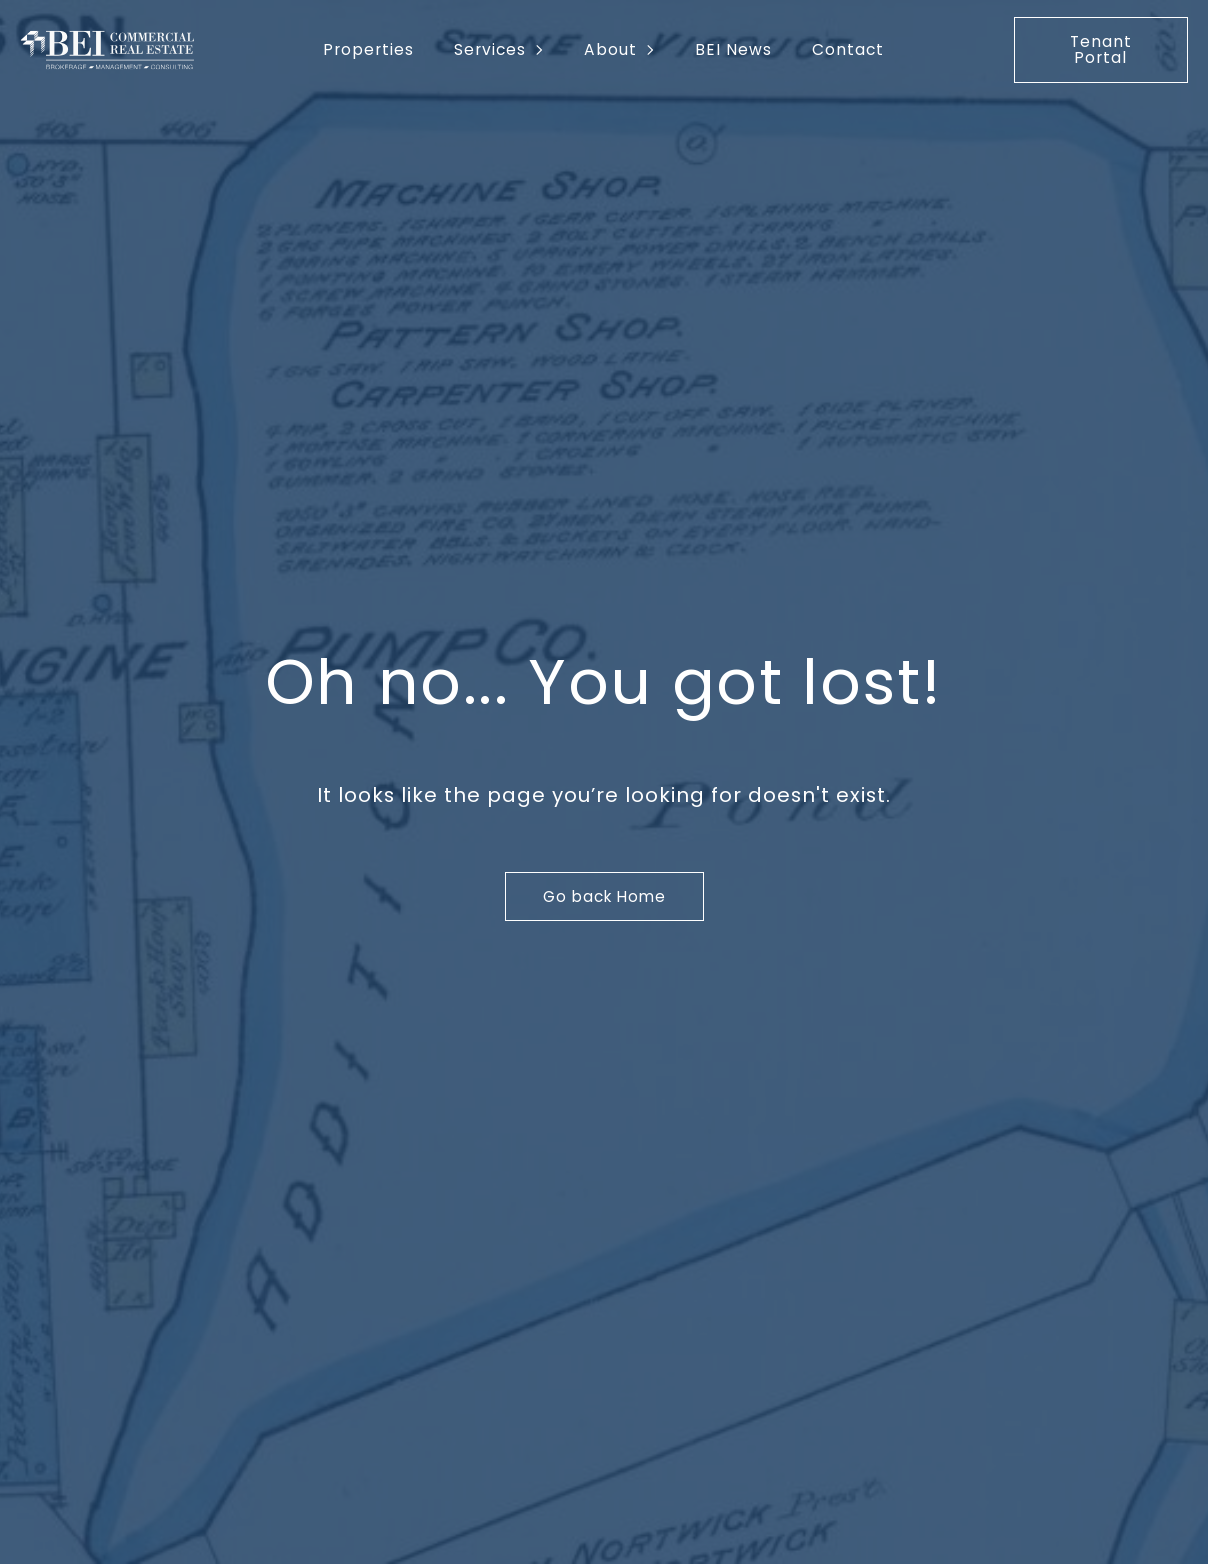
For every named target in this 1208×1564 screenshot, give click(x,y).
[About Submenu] (656, 50)
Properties (368, 49)
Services (490, 49)
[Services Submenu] (545, 50)
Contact (848, 49)
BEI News (733, 49)
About (610, 49)
